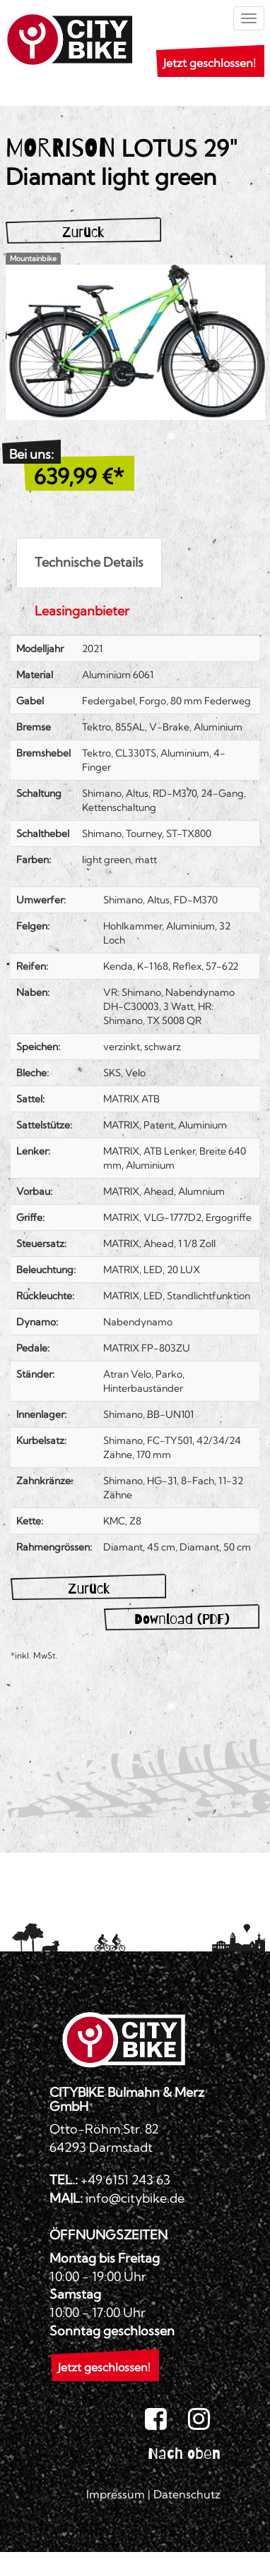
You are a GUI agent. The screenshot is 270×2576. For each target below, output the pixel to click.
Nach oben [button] (184, 2453)
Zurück (83, 232)
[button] (204, 63)
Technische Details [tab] (89, 562)
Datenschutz (187, 2494)
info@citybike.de (135, 2198)
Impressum (115, 2494)
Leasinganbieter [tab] (82, 611)
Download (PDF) (182, 1619)
